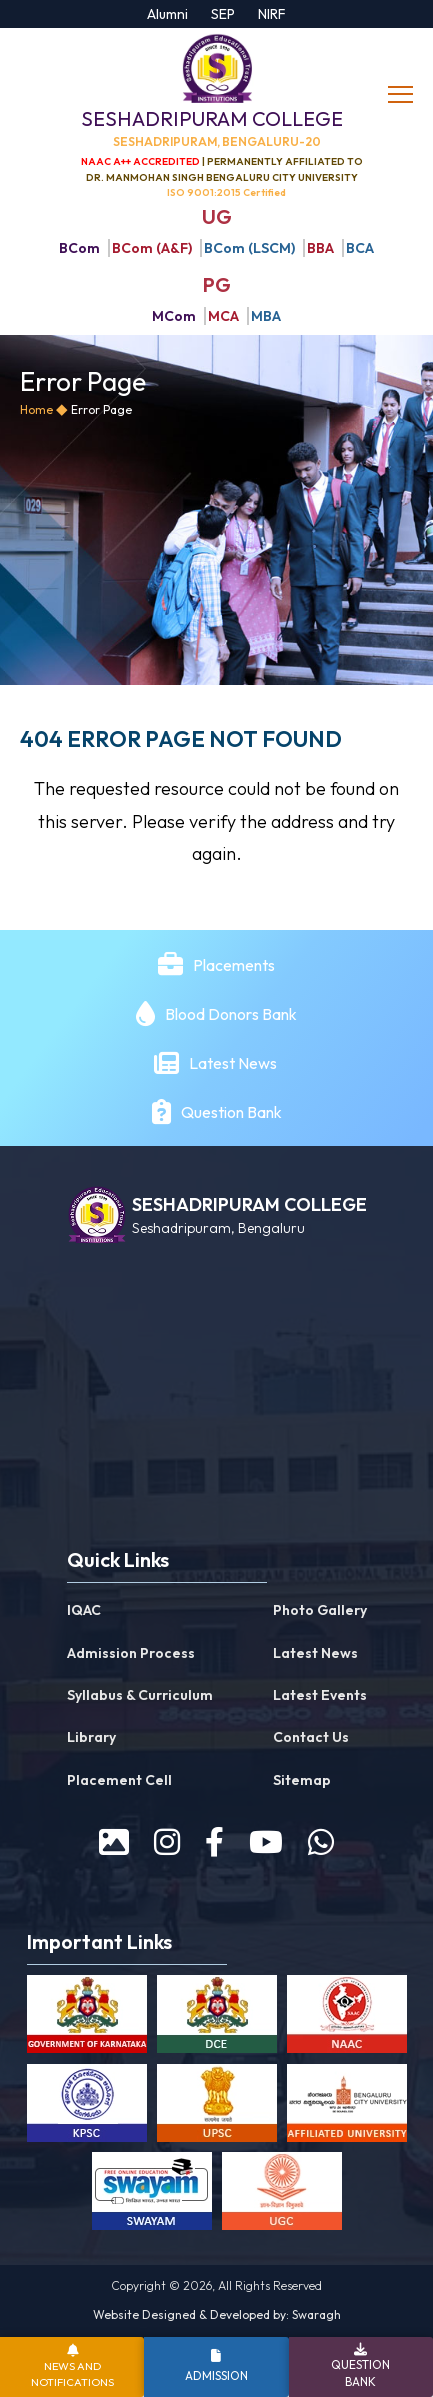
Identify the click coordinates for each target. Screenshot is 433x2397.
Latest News (234, 1063)
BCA (360, 248)
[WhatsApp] (321, 1842)
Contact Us (311, 1737)
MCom (174, 316)
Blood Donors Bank (231, 1014)
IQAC (84, 1610)
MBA (266, 316)
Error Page (101, 409)
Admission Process (131, 1653)
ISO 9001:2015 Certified (226, 192)
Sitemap (302, 1780)
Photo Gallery (320, 1610)
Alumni (167, 14)
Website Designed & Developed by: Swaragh (217, 2314)
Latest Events (320, 1695)
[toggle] (403, 95)
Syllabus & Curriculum (140, 1695)
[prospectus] (114, 1842)
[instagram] (167, 1842)
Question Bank (231, 1112)
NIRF (272, 14)
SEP (223, 14)
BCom (79, 248)
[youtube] (266, 1842)
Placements (234, 965)
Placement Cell (119, 1780)
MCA (223, 316)
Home (36, 409)
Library (91, 1737)
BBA (320, 248)
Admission (216, 2375)
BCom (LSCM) (249, 248)
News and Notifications (72, 2373)
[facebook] (214, 1842)
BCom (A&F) (152, 248)
